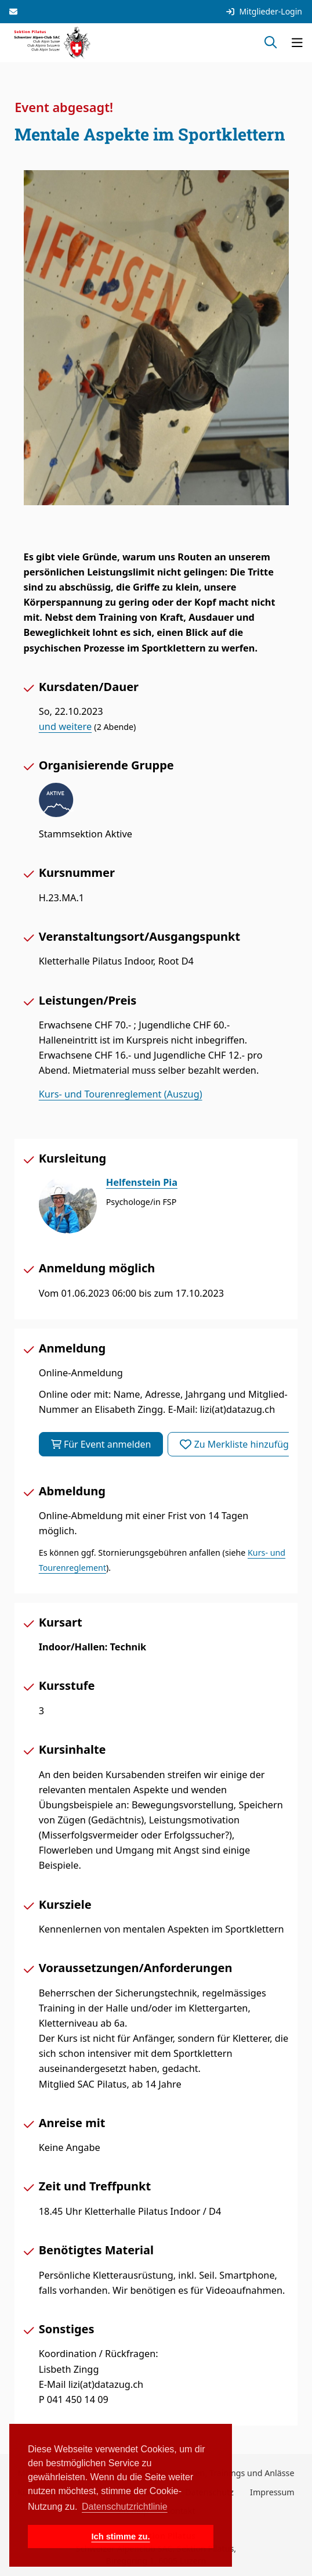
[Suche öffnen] (270, 42)
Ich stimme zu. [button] (120, 2536)
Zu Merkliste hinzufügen (239, 1444)
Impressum (272, 2492)
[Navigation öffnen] (297, 42)
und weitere (65, 726)
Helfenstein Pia (141, 1182)
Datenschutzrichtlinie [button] (125, 2507)
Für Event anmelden (101, 1444)
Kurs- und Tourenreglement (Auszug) (120, 1094)
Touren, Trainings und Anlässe (236, 2472)
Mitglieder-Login (264, 11)
